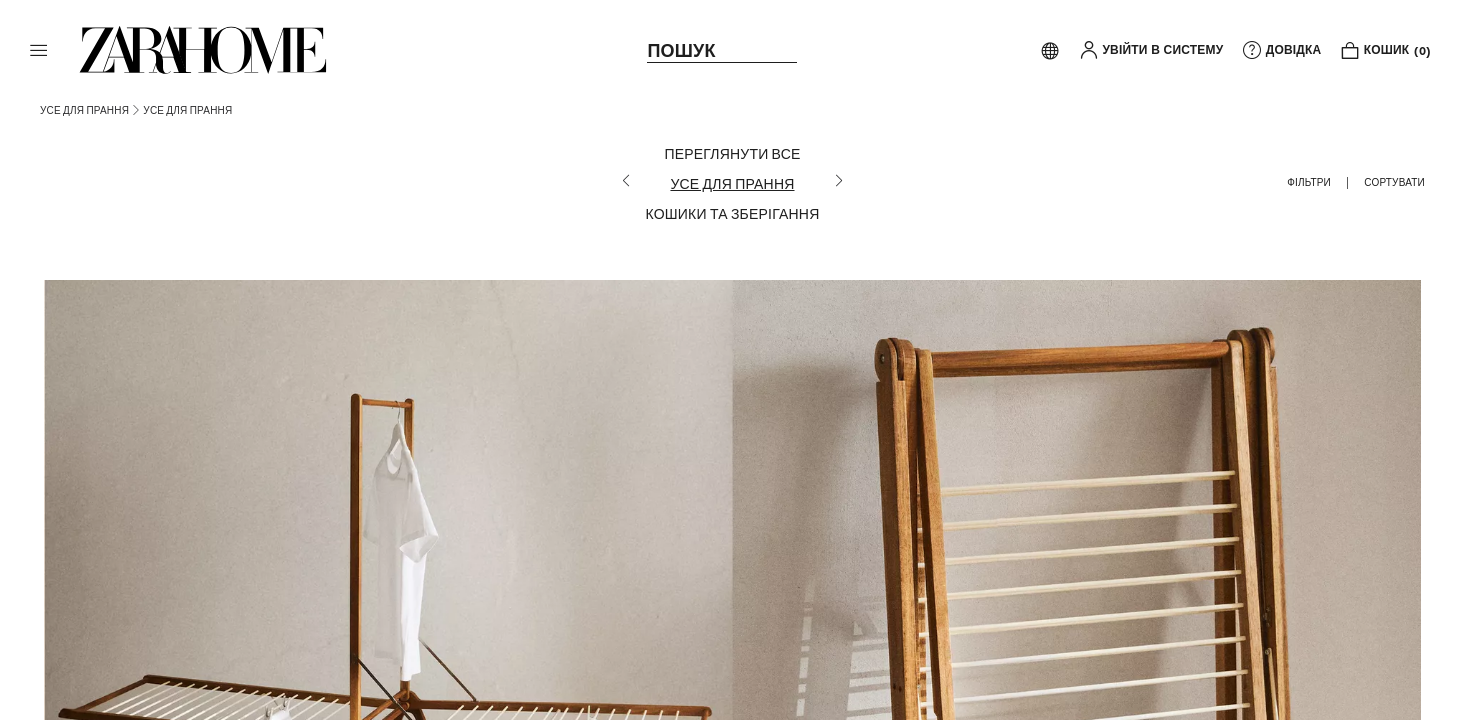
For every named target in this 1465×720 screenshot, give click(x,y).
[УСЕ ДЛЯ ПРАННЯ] (733, 184)
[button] (39, 50)
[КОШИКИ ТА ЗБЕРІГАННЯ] (733, 214)
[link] (203, 50)
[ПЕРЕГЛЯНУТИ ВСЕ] (733, 154)
